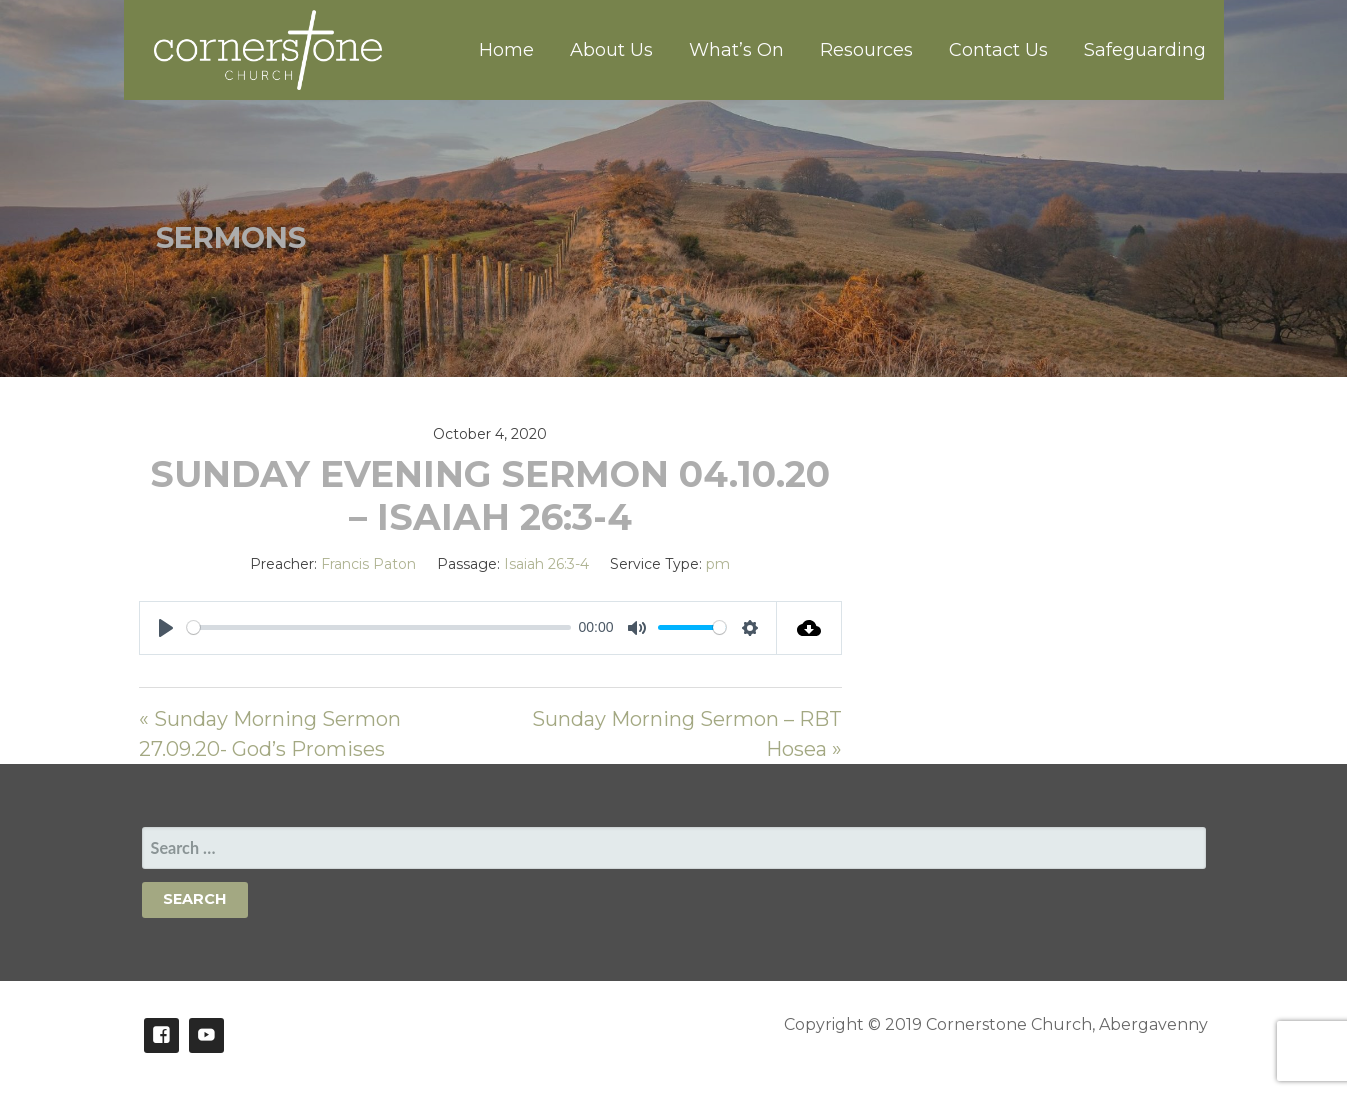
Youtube (206, 1035)
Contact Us (998, 50)
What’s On (736, 50)
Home (506, 50)
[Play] (166, 628)
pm (718, 564)
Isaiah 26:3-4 (546, 564)
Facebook (161, 1035)
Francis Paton (368, 564)
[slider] (379, 627)
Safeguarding (1145, 50)
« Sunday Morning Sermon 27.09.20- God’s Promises (270, 734)
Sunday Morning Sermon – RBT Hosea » (687, 734)
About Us (611, 50)
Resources (866, 50)
